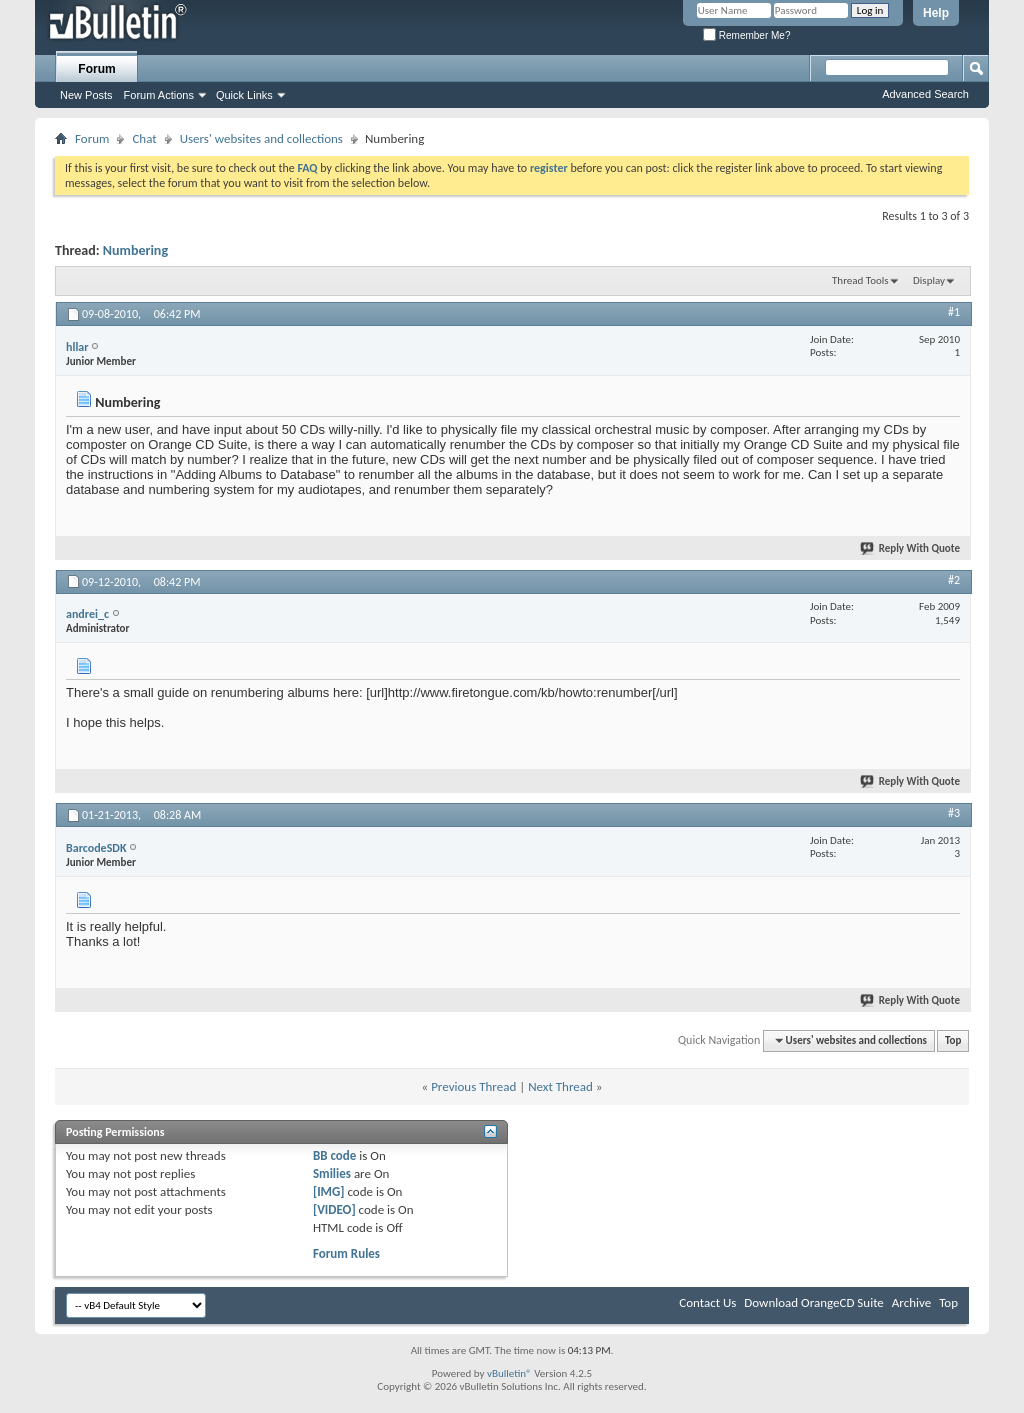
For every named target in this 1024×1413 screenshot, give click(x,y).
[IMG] (329, 1191)
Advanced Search (925, 94)
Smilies (332, 1173)
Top (953, 1040)
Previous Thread (473, 1086)
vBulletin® (509, 1373)
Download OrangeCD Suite (814, 1302)
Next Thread (560, 1086)
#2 (954, 580)
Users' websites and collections (261, 138)
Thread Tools (860, 280)
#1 (954, 312)
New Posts (86, 95)
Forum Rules (346, 1253)
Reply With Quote (911, 548)
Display (929, 280)
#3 (954, 813)
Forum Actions (159, 95)
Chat (144, 138)
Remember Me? (746, 35)
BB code (334, 1155)
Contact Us (707, 1302)
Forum (96, 69)
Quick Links (244, 95)
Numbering (135, 250)
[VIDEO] (334, 1209)
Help (936, 13)
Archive (911, 1302)
